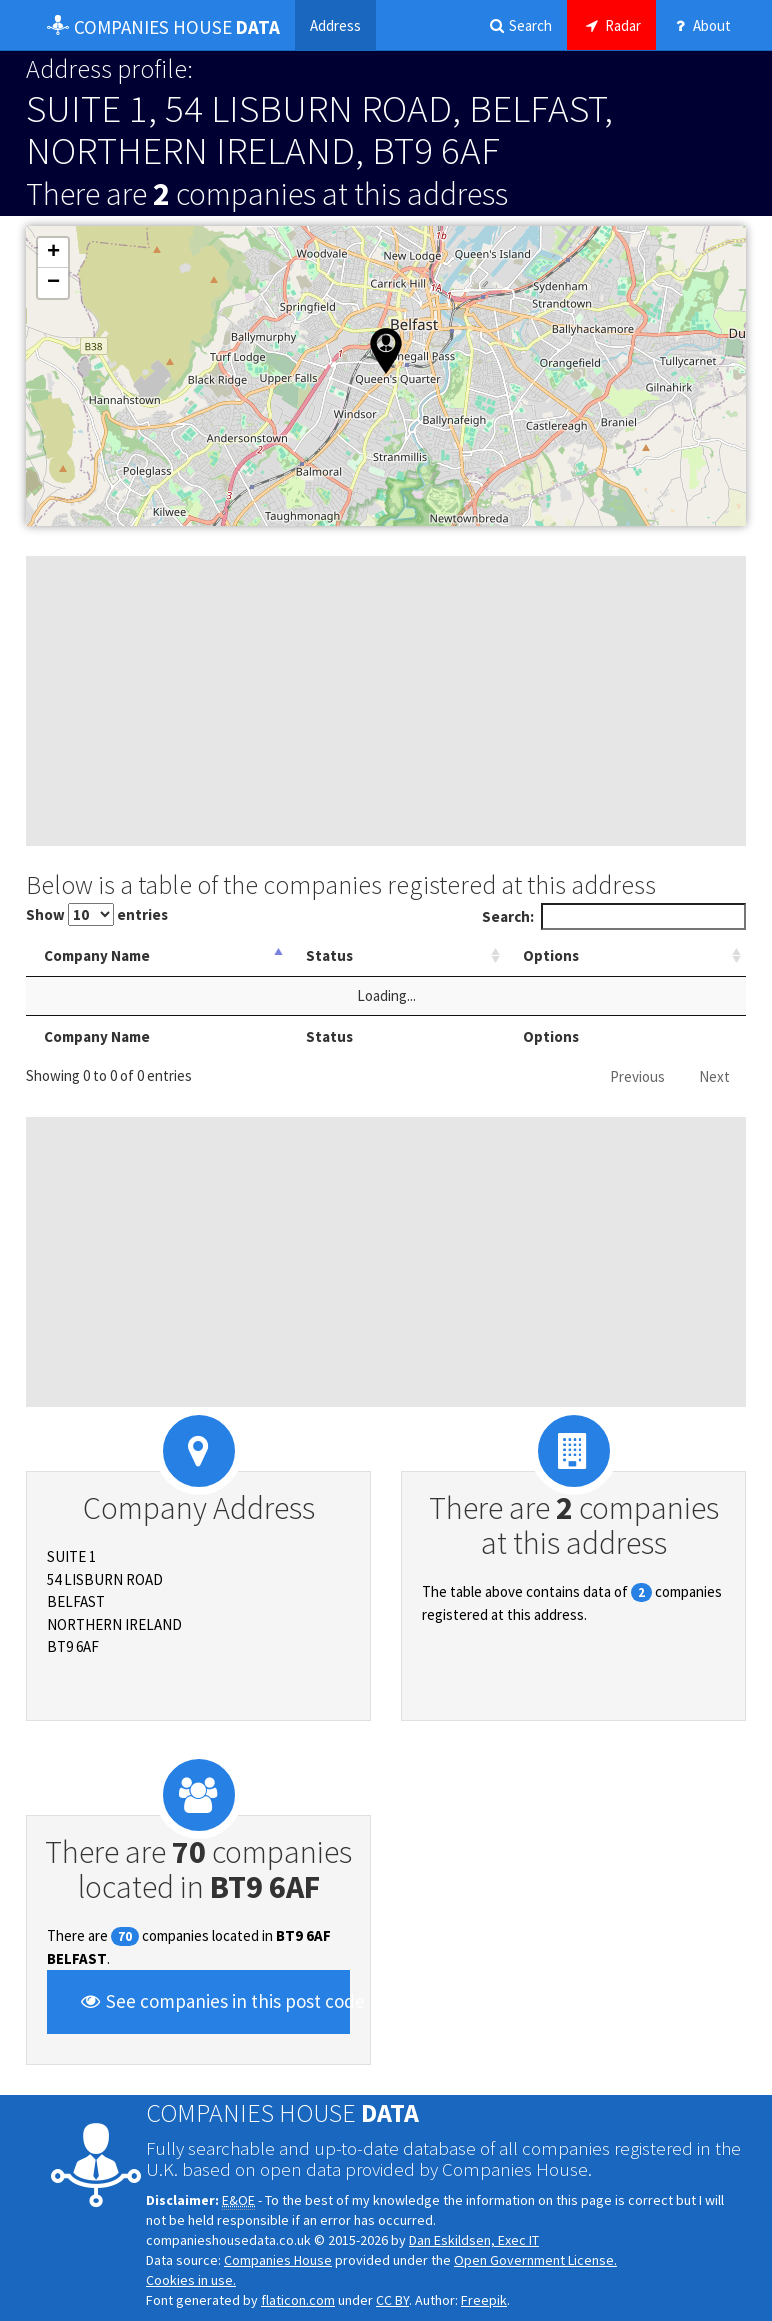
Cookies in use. (191, 2280)
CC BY (392, 2300)
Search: (614, 916)
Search (519, 25)
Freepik (484, 2300)
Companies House (278, 2260)
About (701, 25)
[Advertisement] (386, 701)
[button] (386, 351)
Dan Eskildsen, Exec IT (474, 2240)
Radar (611, 25)
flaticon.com (298, 2300)
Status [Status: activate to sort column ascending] (390, 955)
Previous (637, 1076)
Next (714, 1076)
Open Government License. (535, 2260)
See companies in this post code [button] (214, 2001)
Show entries (97, 914)
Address (335, 25)
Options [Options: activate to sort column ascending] (583, 955)
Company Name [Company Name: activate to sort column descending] (97, 955)
